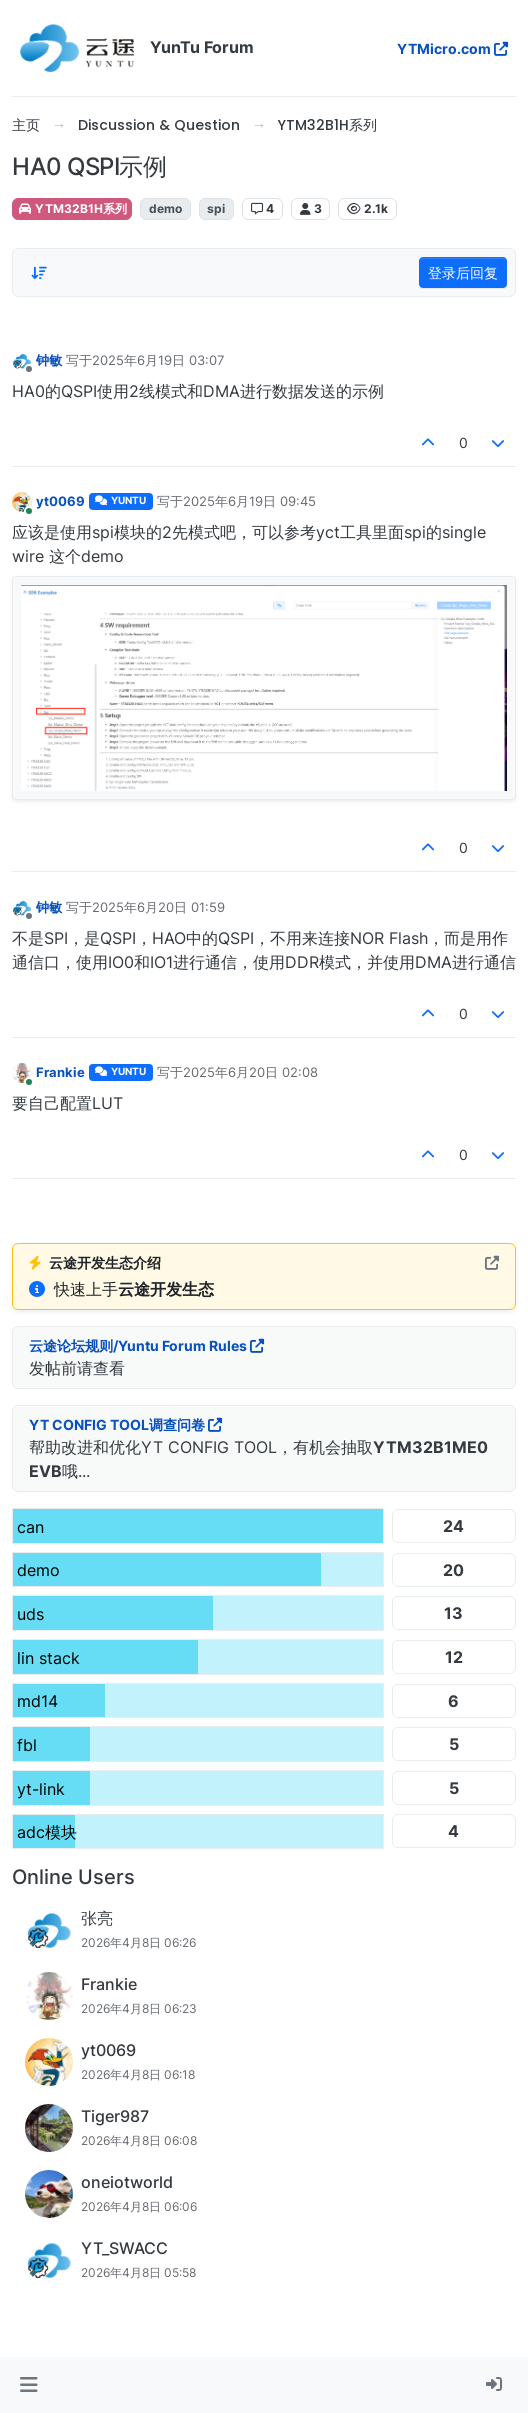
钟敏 (49, 360)
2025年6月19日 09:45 (249, 501)
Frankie (60, 1072)
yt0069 (60, 501)
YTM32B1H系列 (72, 208)
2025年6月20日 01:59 (158, 907)
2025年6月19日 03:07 (158, 360)
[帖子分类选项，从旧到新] (39, 273)
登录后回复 (463, 272)
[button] (28, 2385)
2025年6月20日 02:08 (250, 1072)
